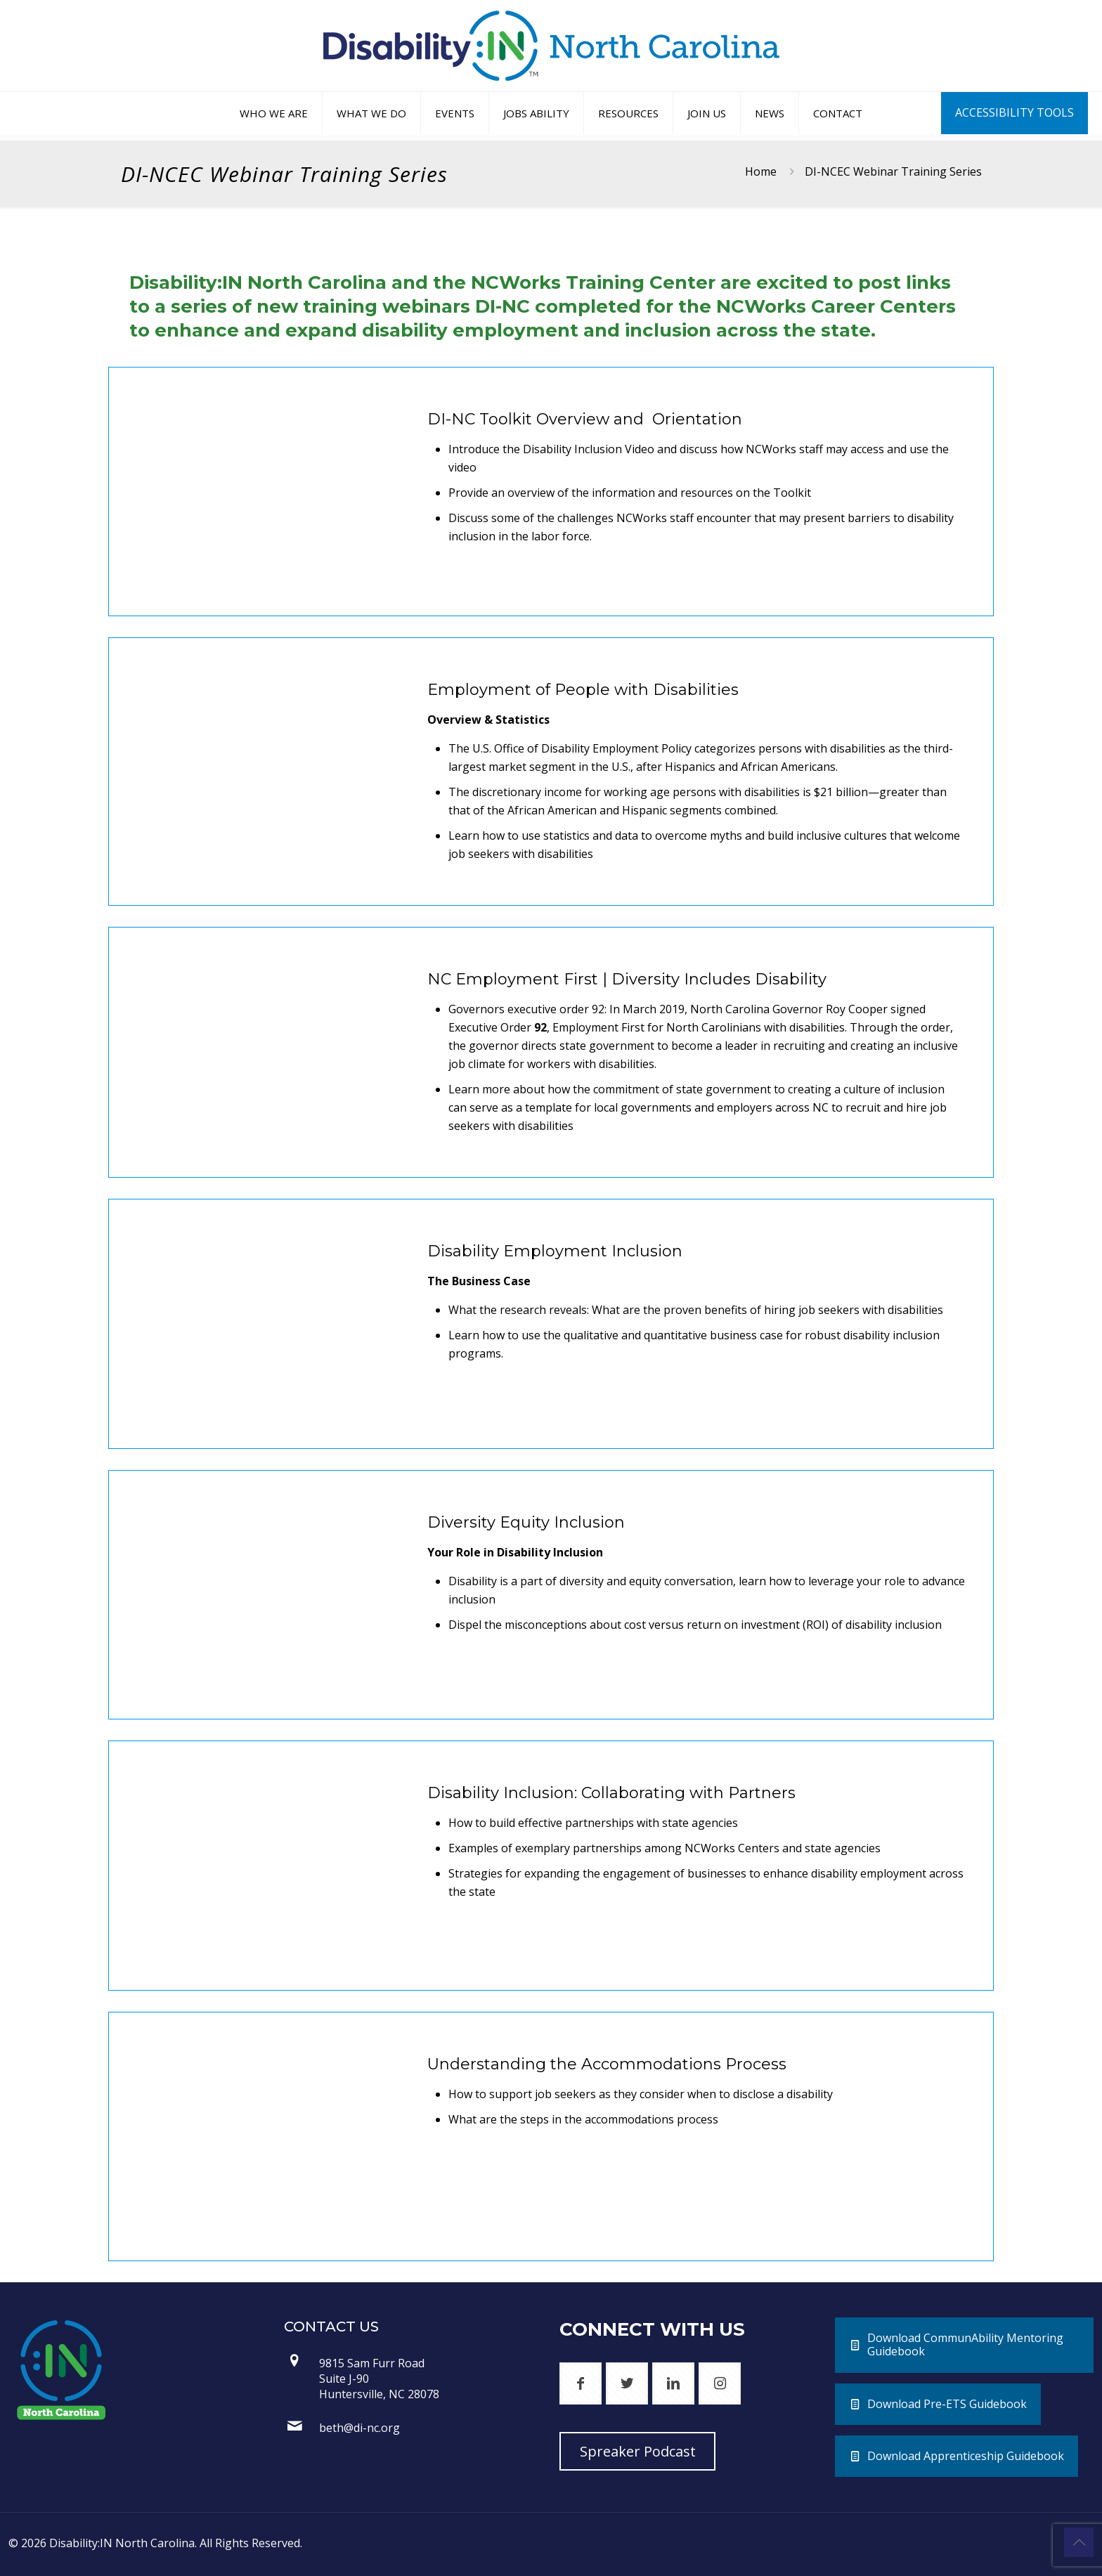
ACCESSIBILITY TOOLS (1014, 112)
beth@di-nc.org (359, 2427)
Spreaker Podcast (638, 2451)
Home (761, 171)
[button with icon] (580, 2383)
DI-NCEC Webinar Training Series (893, 171)
